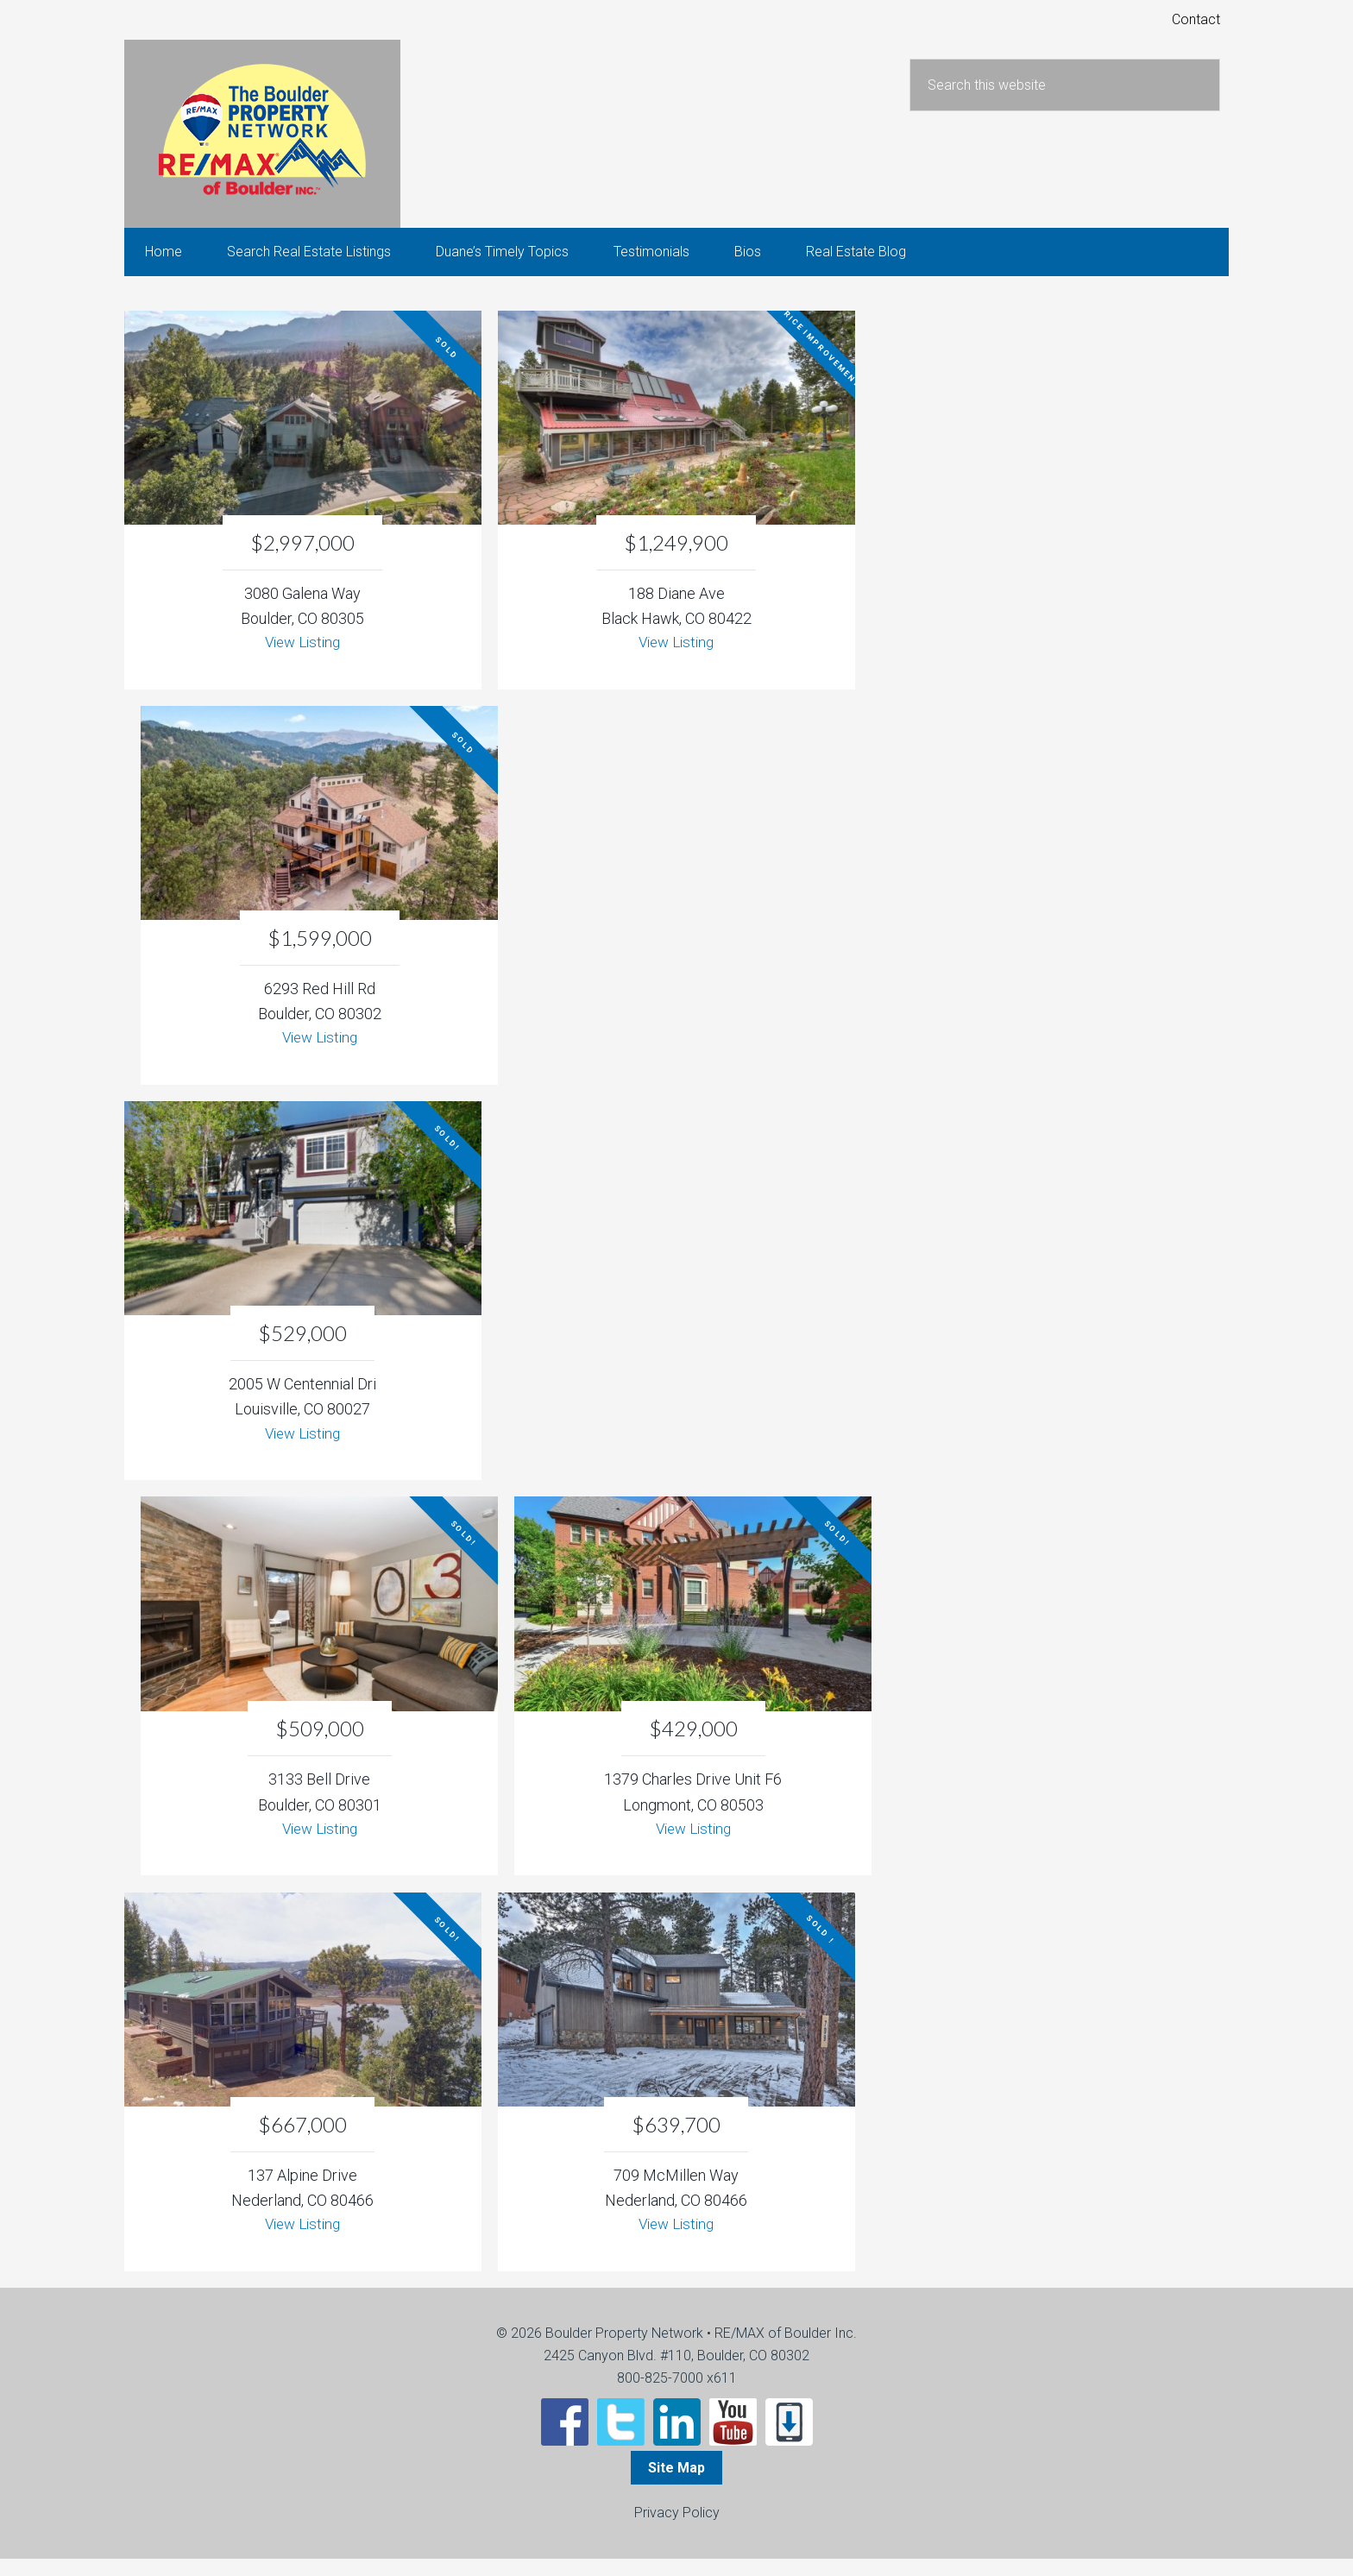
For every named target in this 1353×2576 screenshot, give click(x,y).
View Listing (302, 655)
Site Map (676, 2485)
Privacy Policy (677, 2530)
